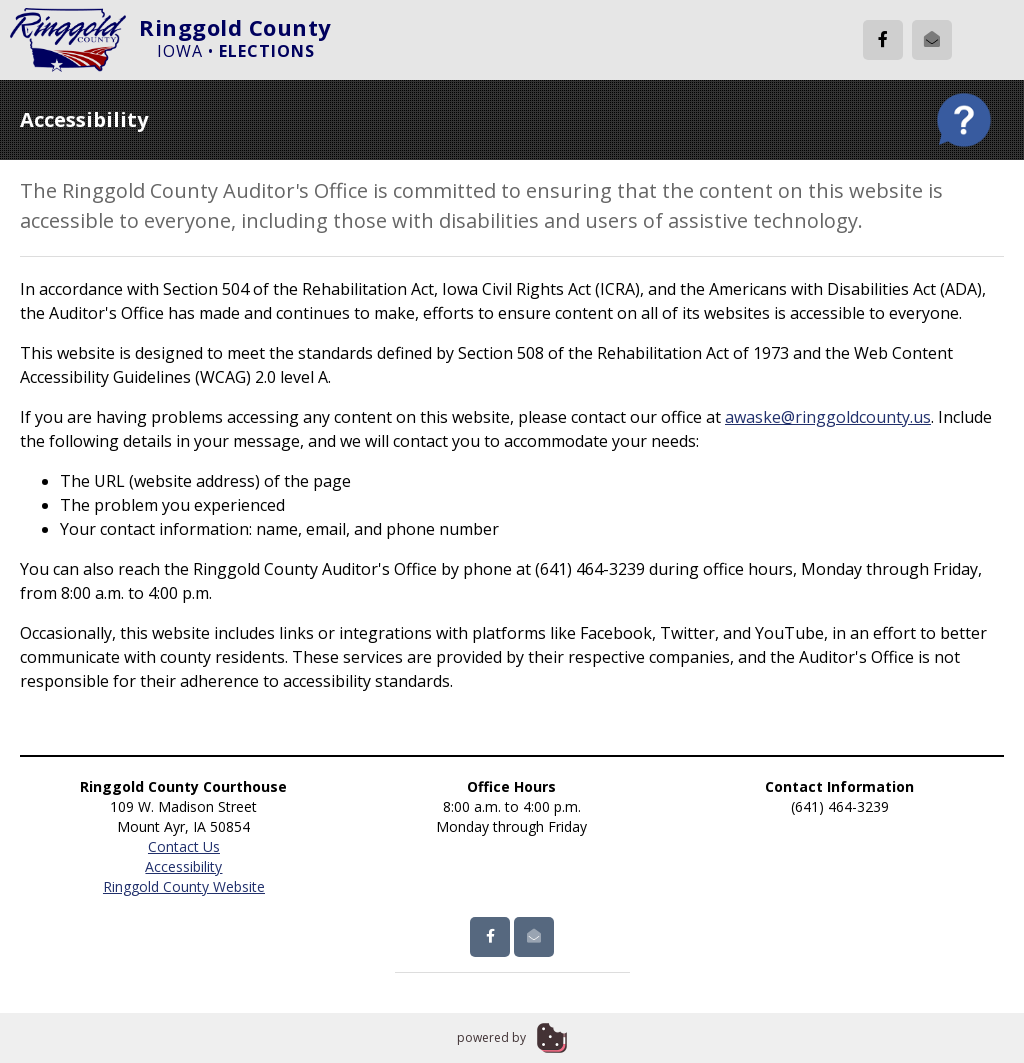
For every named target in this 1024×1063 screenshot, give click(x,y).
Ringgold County (235, 27)
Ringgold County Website (184, 886)
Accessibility (183, 866)
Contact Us (184, 846)
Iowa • (236, 51)
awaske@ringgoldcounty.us (828, 417)
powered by (491, 1037)
